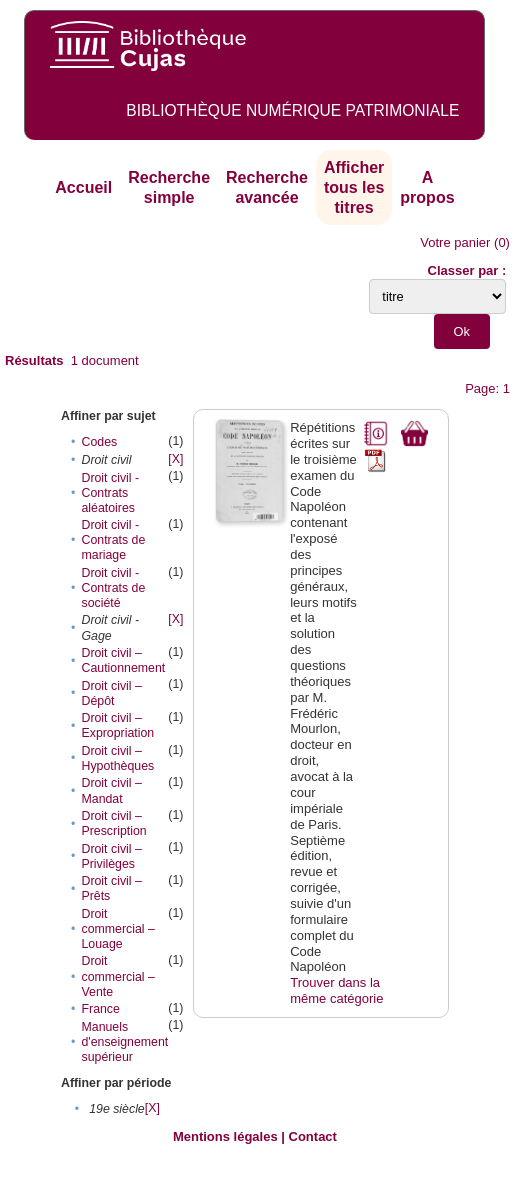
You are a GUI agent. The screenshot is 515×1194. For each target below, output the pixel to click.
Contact (313, 1136)
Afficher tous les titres (354, 187)
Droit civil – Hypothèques (117, 758)
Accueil (83, 187)
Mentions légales (225, 1136)
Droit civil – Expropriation (117, 725)
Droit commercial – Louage (117, 929)
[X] (175, 459)
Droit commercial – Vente (117, 976)
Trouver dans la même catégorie (336, 990)
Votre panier (455, 242)
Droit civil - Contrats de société (113, 588)
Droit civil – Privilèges (111, 856)
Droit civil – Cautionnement (123, 660)
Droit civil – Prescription (113, 823)
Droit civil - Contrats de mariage (113, 540)
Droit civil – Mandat (111, 790)
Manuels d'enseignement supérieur (124, 1042)
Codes (99, 442)
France (100, 1009)
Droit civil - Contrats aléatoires (110, 493)
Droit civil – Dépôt (111, 693)
